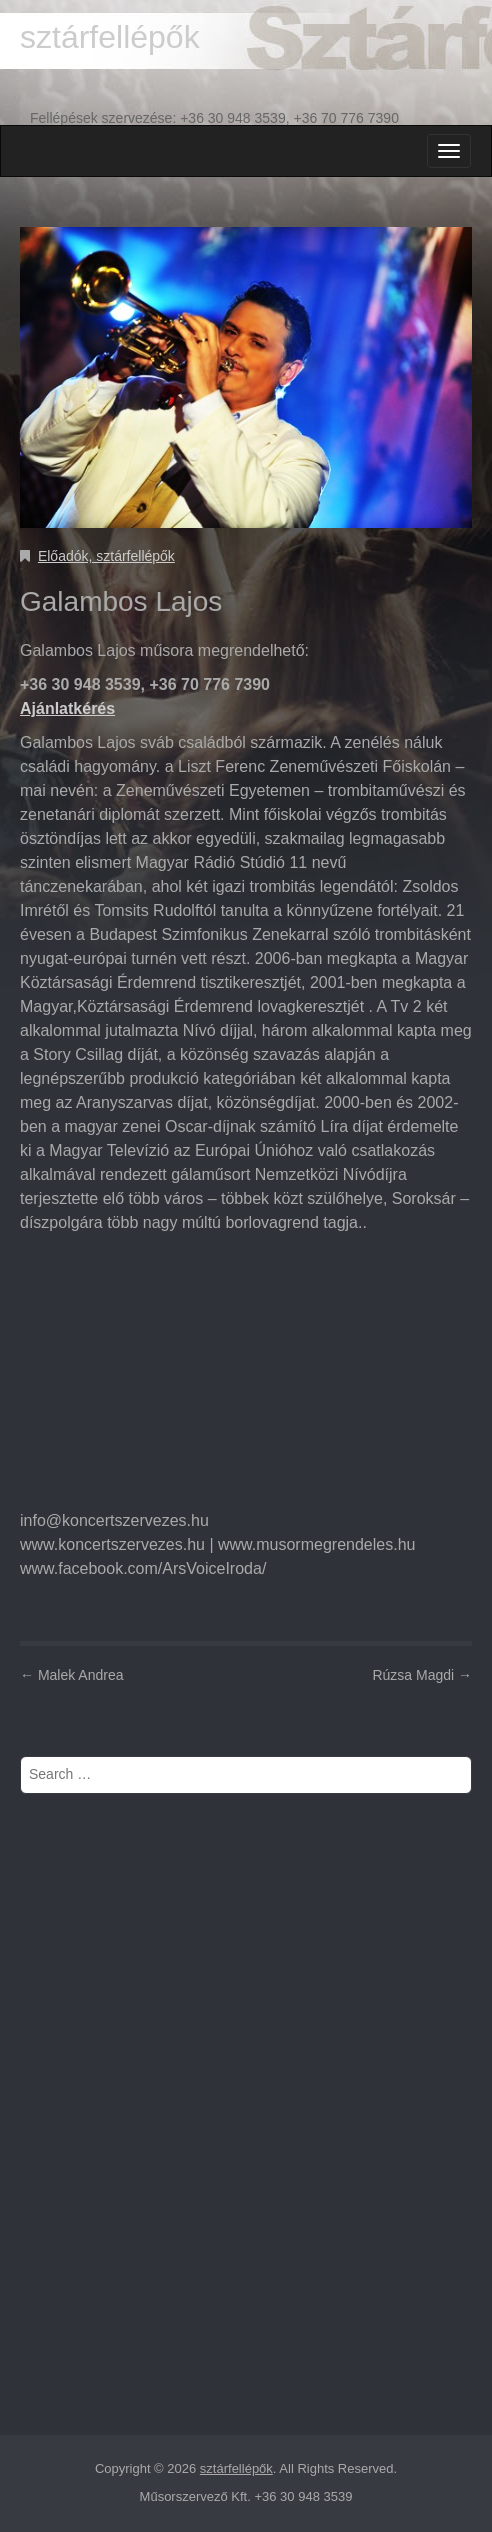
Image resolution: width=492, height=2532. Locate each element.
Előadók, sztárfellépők (106, 556)
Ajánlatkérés (67, 708)
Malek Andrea (72, 1675)
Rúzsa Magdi (422, 1675)
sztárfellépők (110, 37)
